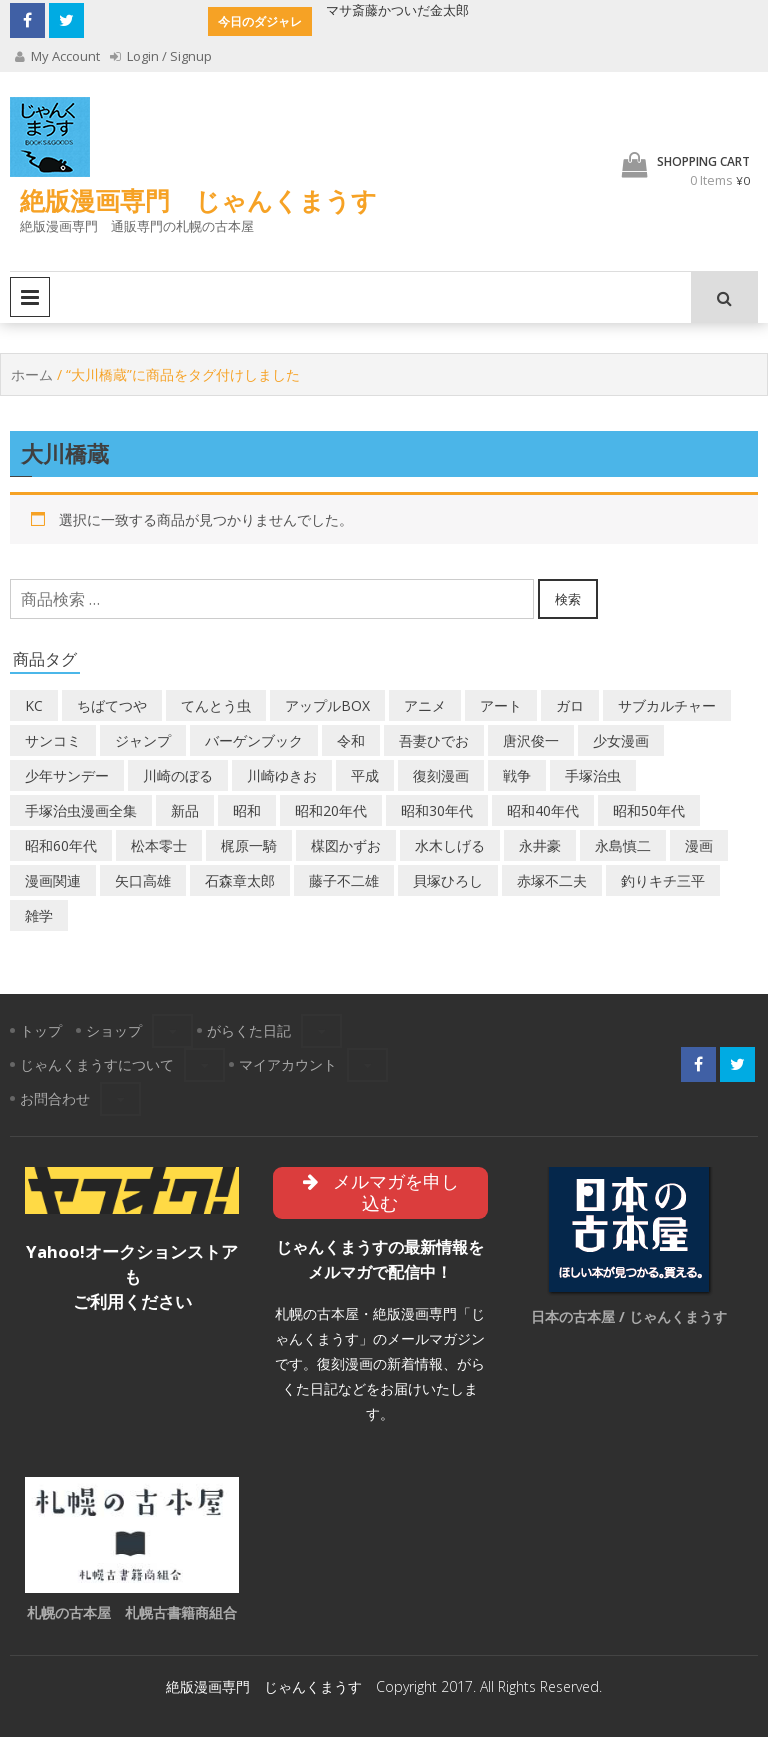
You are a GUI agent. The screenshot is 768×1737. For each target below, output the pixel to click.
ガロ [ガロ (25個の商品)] (570, 705)
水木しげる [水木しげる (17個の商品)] (450, 845)
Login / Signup (161, 56)
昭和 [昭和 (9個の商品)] (247, 810)
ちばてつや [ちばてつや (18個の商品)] (112, 705)
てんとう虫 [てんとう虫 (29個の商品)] (216, 705)
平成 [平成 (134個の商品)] (365, 775)
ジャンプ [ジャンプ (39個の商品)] (143, 740)
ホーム (32, 374)
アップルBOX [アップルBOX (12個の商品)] (327, 705)
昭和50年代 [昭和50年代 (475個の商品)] (649, 810)
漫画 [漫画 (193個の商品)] (699, 845)
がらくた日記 (249, 1030)
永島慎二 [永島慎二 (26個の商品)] (623, 845)
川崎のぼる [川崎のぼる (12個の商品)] (178, 775)
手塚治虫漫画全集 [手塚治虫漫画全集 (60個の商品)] (81, 810)
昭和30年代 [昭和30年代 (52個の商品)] (437, 810)
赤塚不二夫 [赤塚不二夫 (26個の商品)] (552, 880)
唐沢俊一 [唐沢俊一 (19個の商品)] (531, 740)
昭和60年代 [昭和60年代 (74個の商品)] (61, 845)
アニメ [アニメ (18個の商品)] (425, 705)
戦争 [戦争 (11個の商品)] (517, 775)
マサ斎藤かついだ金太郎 (397, 10)
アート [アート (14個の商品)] (501, 705)
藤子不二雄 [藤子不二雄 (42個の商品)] (344, 880)
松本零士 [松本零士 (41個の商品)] (159, 845)
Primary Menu (30, 297)
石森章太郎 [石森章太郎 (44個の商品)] (240, 880)
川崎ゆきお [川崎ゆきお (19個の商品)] (282, 775)
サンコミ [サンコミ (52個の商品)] (53, 740)
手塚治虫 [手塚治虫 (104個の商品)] (593, 775)
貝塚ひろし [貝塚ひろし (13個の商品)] (448, 880)
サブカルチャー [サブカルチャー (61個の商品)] (667, 705)
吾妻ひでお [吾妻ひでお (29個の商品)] (434, 740)
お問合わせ (55, 1098)
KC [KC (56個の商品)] (34, 705)
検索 (568, 599)
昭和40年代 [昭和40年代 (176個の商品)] (543, 810)
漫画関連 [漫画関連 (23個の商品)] (53, 880)
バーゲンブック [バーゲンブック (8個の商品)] (254, 740)
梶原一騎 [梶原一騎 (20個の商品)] (249, 845)
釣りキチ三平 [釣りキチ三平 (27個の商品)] (663, 880)
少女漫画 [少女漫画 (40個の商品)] (621, 740)
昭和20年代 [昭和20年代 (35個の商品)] (331, 810)
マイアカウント (288, 1064)
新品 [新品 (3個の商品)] (185, 810)
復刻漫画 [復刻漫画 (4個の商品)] (441, 775)
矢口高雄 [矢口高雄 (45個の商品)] (143, 880)
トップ (41, 1030)
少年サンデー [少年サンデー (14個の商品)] (67, 775)
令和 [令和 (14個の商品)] (351, 740)
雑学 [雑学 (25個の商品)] (39, 915)
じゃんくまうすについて (97, 1064)
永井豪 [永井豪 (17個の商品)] (540, 845)
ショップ (114, 1030)
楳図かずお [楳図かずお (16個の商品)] (346, 845)
